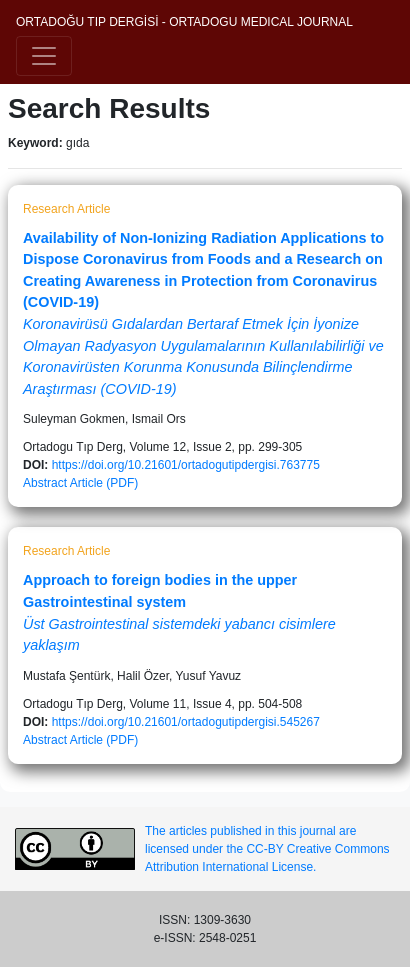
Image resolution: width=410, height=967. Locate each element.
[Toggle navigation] (44, 56)
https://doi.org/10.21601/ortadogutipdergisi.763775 (186, 465)
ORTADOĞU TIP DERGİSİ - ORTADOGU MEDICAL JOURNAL (184, 22)
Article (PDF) (104, 483)
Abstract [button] (45, 483)
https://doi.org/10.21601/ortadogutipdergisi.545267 (186, 722)
